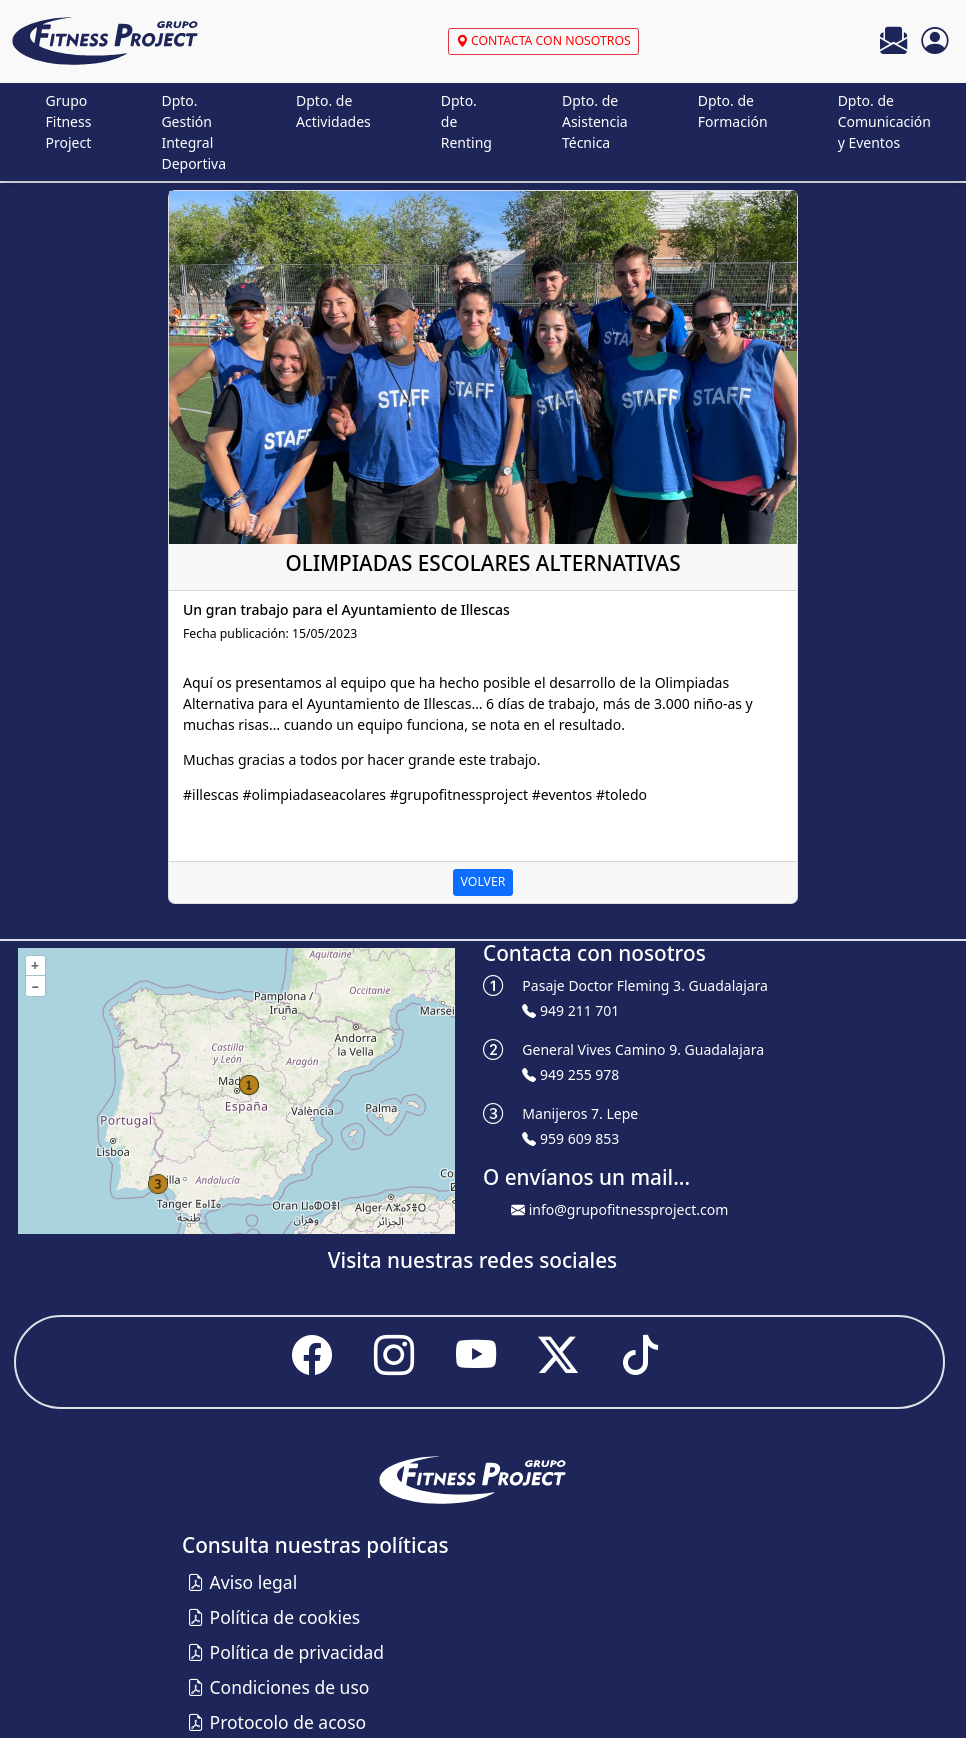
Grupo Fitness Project (69, 121)
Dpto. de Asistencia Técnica (595, 121)
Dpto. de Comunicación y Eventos (884, 121)
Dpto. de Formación (733, 111)
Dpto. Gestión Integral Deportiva (193, 132)
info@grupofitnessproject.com (629, 1209)
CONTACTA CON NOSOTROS (543, 40)
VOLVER (483, 881)
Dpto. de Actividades (333, 111)
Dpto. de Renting (466, 121)
